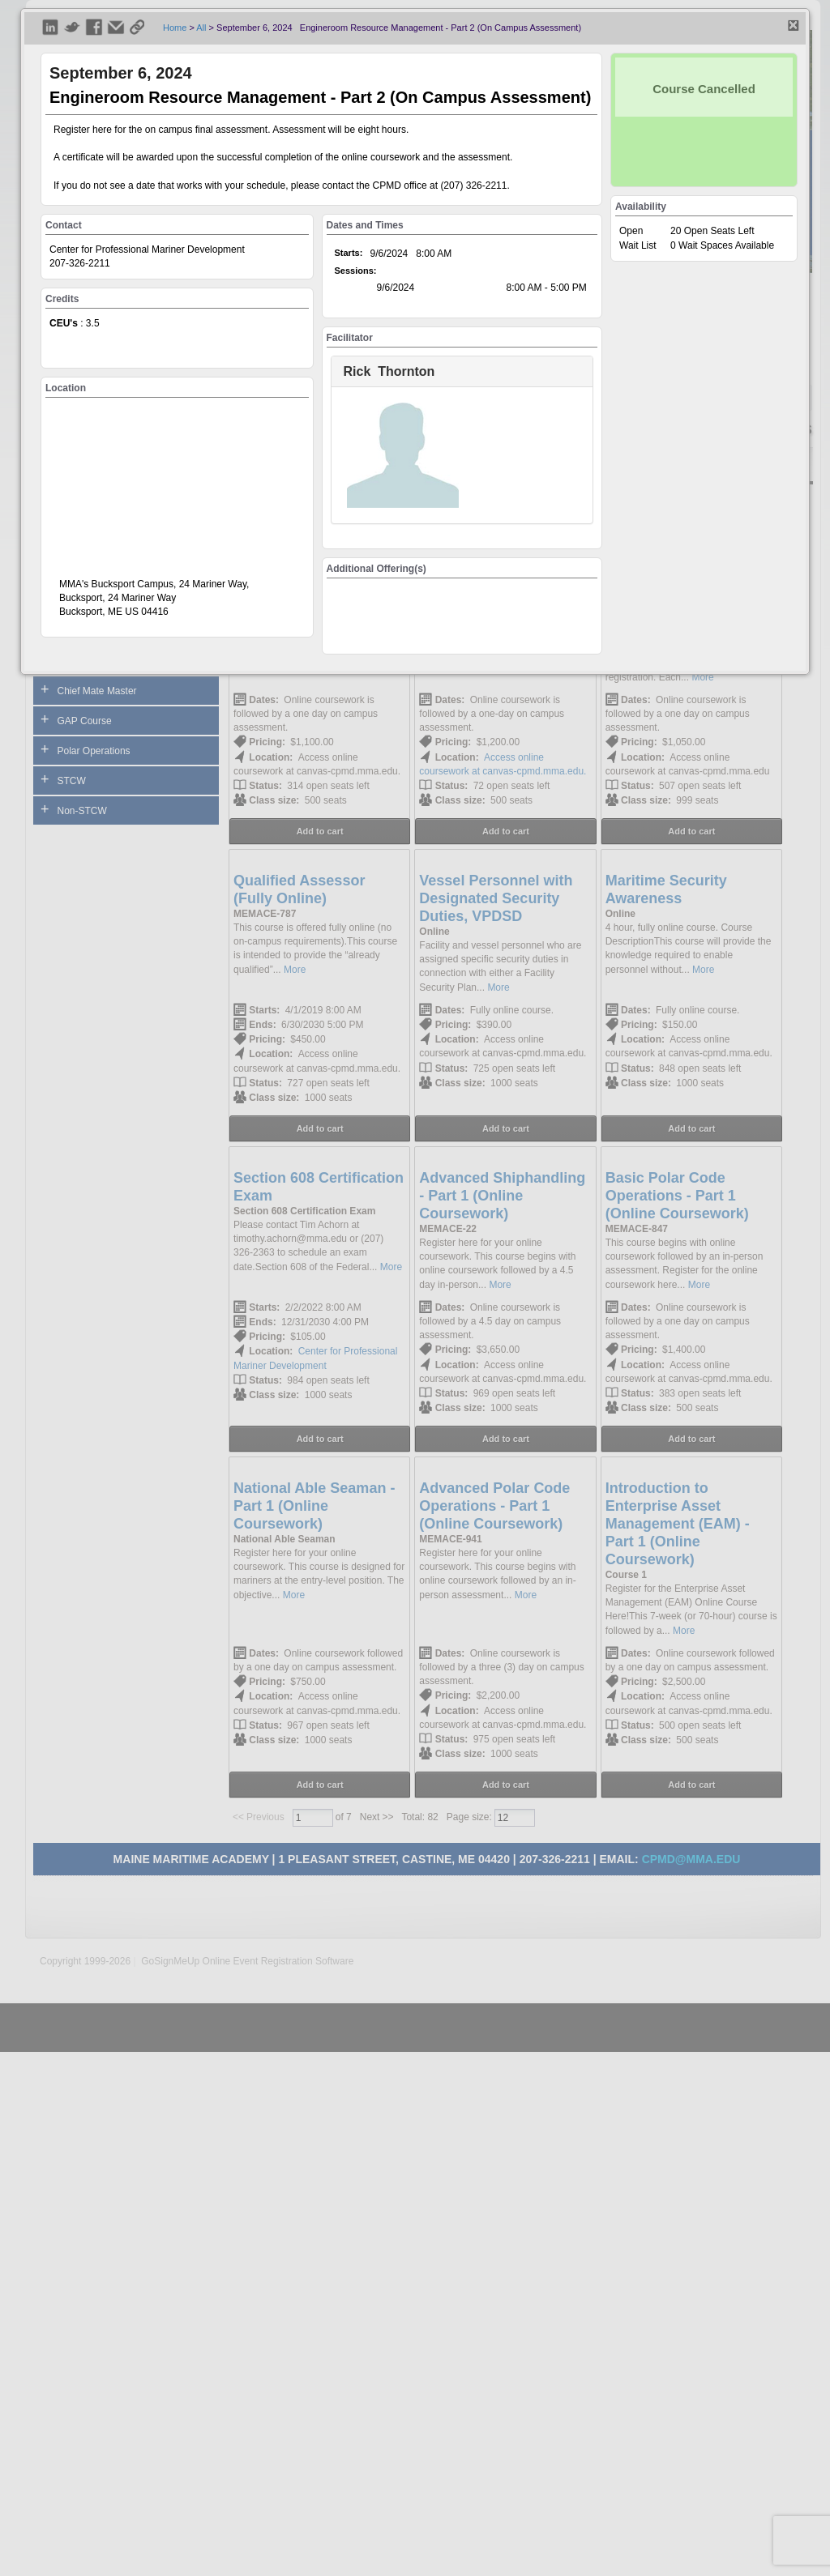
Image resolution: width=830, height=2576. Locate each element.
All (201, 27)
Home (174, 27)
